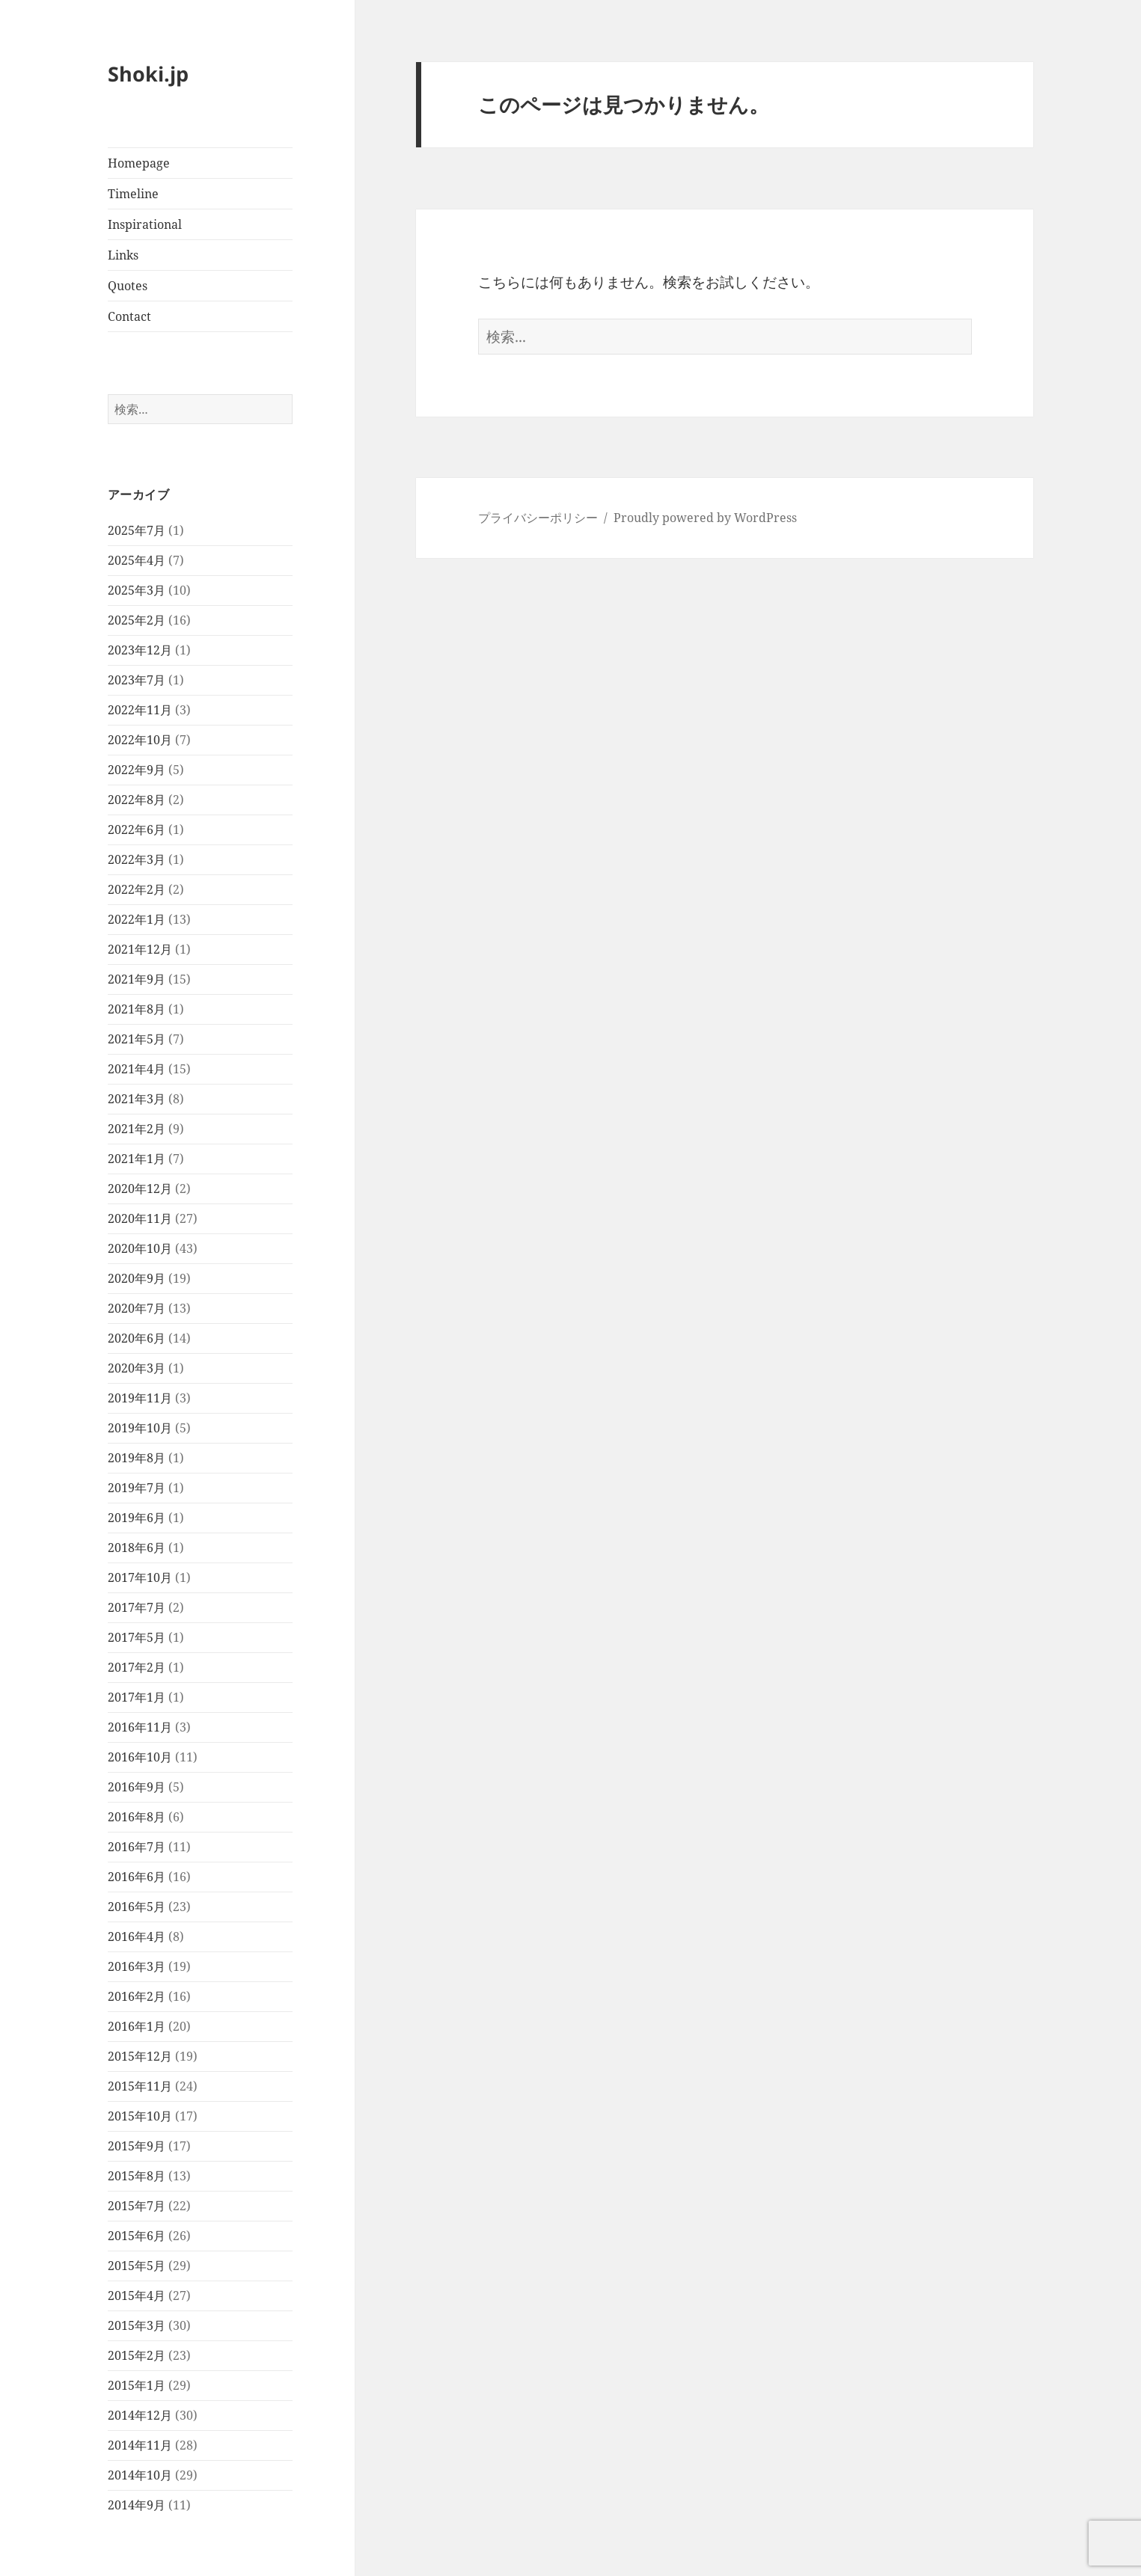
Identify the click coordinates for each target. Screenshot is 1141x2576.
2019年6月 (136, 1517)
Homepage (139, 163)
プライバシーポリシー (538, 517)
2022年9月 (136, 769)
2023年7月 (136, 680)
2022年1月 (136, 919)
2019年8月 (136, 1458)
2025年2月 (136, 620)
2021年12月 (140, 949)
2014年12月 (140, 2415)
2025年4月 (136, 560)
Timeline (133, 193)
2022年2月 (136, 889)
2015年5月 (136, 2265)
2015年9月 (136, 2146)
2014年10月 (140, 2475)
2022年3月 (136, 859)
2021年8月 (136, 1009)
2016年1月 (136, 2026)
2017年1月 (136, 1697)
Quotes (127, 285)
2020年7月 (136, 1308)
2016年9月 (136, 1787)
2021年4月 (136, 1069)
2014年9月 (136, 2505)
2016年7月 (136, 1847)
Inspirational (145, 224)
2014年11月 (140, 2445)
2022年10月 (140, 740)
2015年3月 (136, 2325)
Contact (129, 316)
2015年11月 (140, 2086)
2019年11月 (140, 1398)
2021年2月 (136, 1128)
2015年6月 (136, 2235)
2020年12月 (140, 1188)
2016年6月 (136, 1876)
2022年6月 (136, 829)
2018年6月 (136, 1547)
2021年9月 (136, 979)
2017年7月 (136, 1607)
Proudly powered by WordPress (705, 517)
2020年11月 (140, 1218)
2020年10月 (140, 1248)
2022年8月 (136, 799)
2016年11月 (140, 1727)
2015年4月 (136, 2295)
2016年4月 (136, 1936)
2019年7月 (136, 1487)
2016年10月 (140, 1757)
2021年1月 (136, 1158)
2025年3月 (136, 590)
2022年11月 (140, 710)
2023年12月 (140, 650)
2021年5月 (136, 1039)
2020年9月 (136, 1278)
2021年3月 (136, 1099)
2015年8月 (136, 2176)
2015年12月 (140, 2056)
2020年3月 (136, 1368)
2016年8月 (136, 1817)
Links (123, 255)
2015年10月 (140, 2116)
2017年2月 (136, 1667)
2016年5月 (136, 1906)
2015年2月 (136, 2355)
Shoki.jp (148, 74)
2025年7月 (136, 530)
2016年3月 (136, 1966)
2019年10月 (140, 1428)
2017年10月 (140, 1577)
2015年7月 (136, 2206)
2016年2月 (136, 1996)
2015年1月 (136, 2385)
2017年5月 (136, 1637)
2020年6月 (136, 1338)
